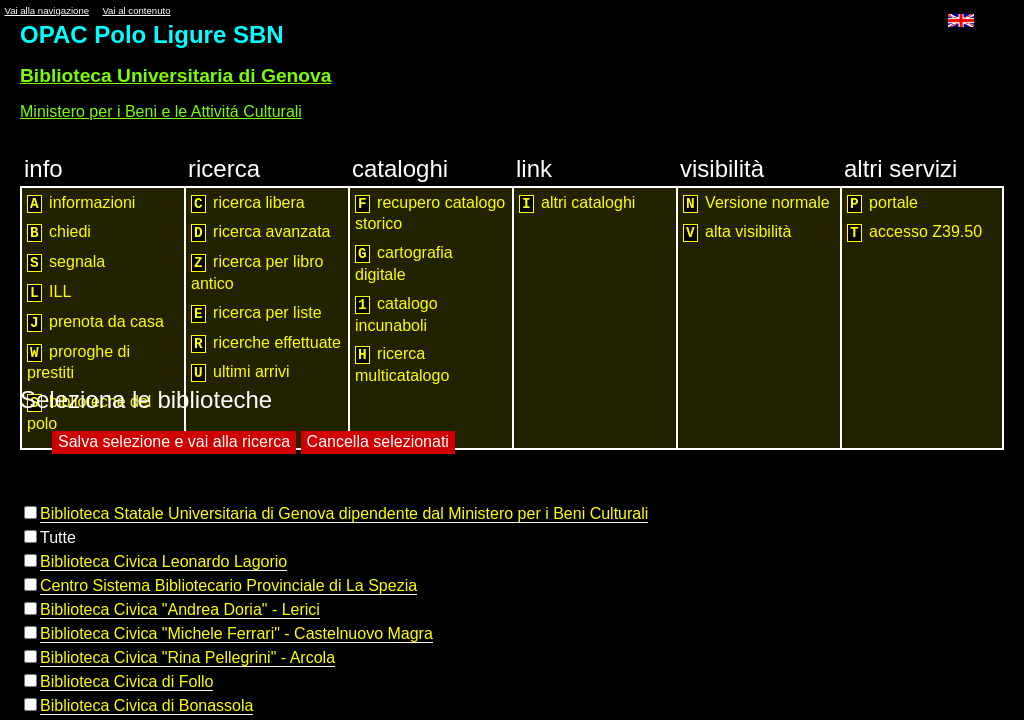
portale (882, 203)
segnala (66, 262)
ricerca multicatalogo (402, 364)
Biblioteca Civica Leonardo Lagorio (163, 561)
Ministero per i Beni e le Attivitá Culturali (161, 111)
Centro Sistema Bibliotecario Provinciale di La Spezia (228, 585)
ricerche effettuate (266, 343)
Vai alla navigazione (46, 10)
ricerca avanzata (260, 232)
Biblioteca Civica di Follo (126, 681)
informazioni (81, 203)
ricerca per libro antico (257, 272)
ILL (49, 292)
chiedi (59, 232)
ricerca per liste (256, 313)
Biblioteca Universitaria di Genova (175, 75)
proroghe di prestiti (78, 362)
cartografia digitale (404, 263)
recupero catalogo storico (430, 213)
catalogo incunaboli (396, 314)
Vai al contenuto (136, 10)
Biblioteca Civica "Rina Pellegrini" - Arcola (187, 657)
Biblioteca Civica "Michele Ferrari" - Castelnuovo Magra (236, 633)
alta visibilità (737, 232)
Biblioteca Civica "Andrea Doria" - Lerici (180, 609)
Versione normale (756, 203)
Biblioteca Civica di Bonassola (146, 705)
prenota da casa (95, 322)
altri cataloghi (577, 203)
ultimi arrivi (240, 372)
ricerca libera (248, 203)
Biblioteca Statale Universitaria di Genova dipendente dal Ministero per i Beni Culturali (344, 513)
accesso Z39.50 (914, 232)
